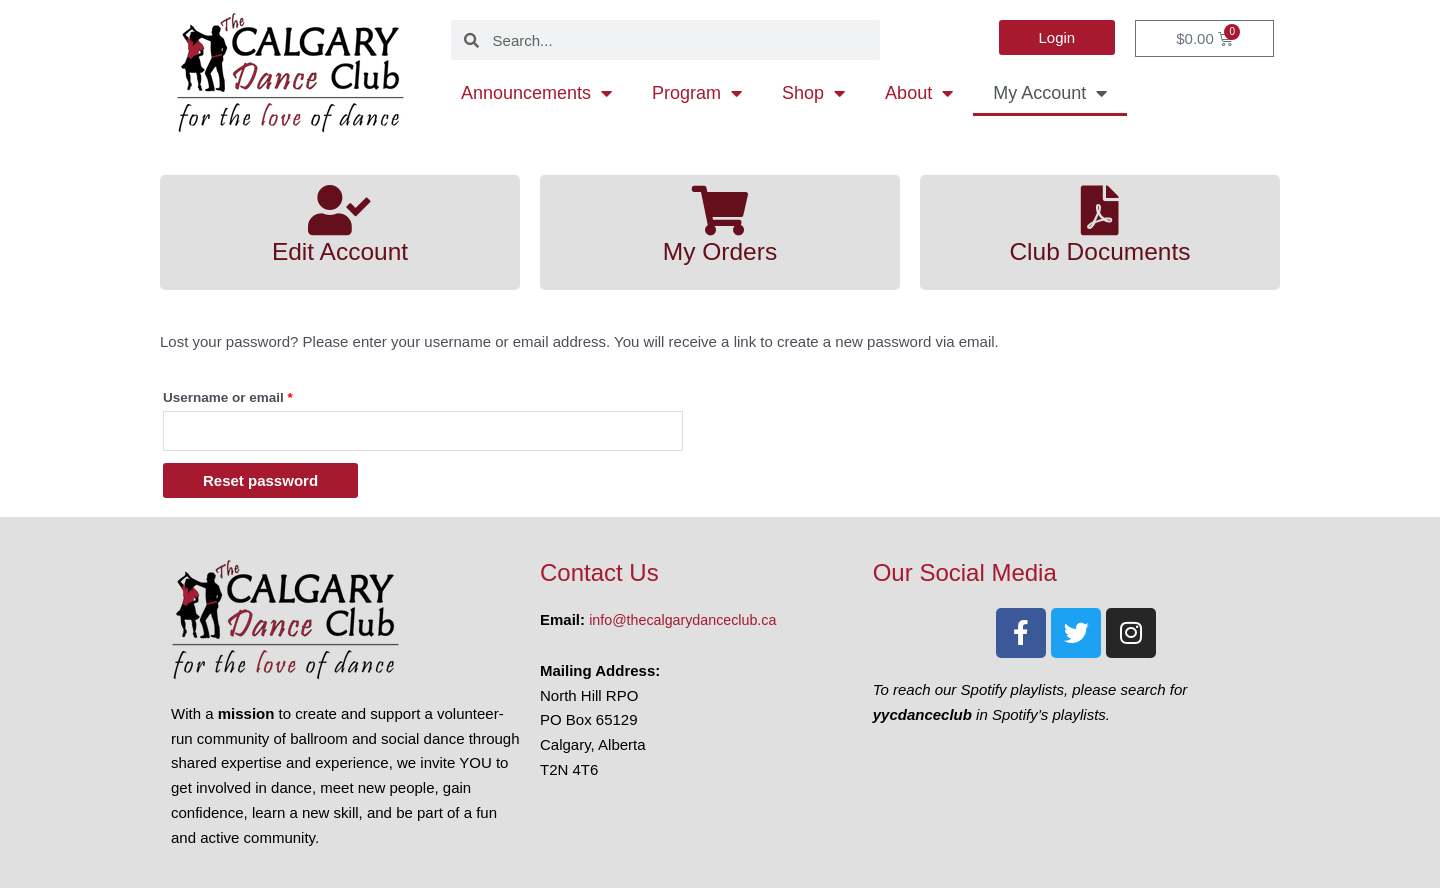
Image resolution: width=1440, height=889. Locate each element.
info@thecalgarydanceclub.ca (687, 620)
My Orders (719, 251)
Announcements (536, 93)
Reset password (260, 481)
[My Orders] (720, 210)
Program (697, 93)
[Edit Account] (340, 210)
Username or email (256, 394)
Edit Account (340, 251)
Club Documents (1100, 251)
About (919, 93)
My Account (1050, 93)
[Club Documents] (1100, 210)
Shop (813, 93)
